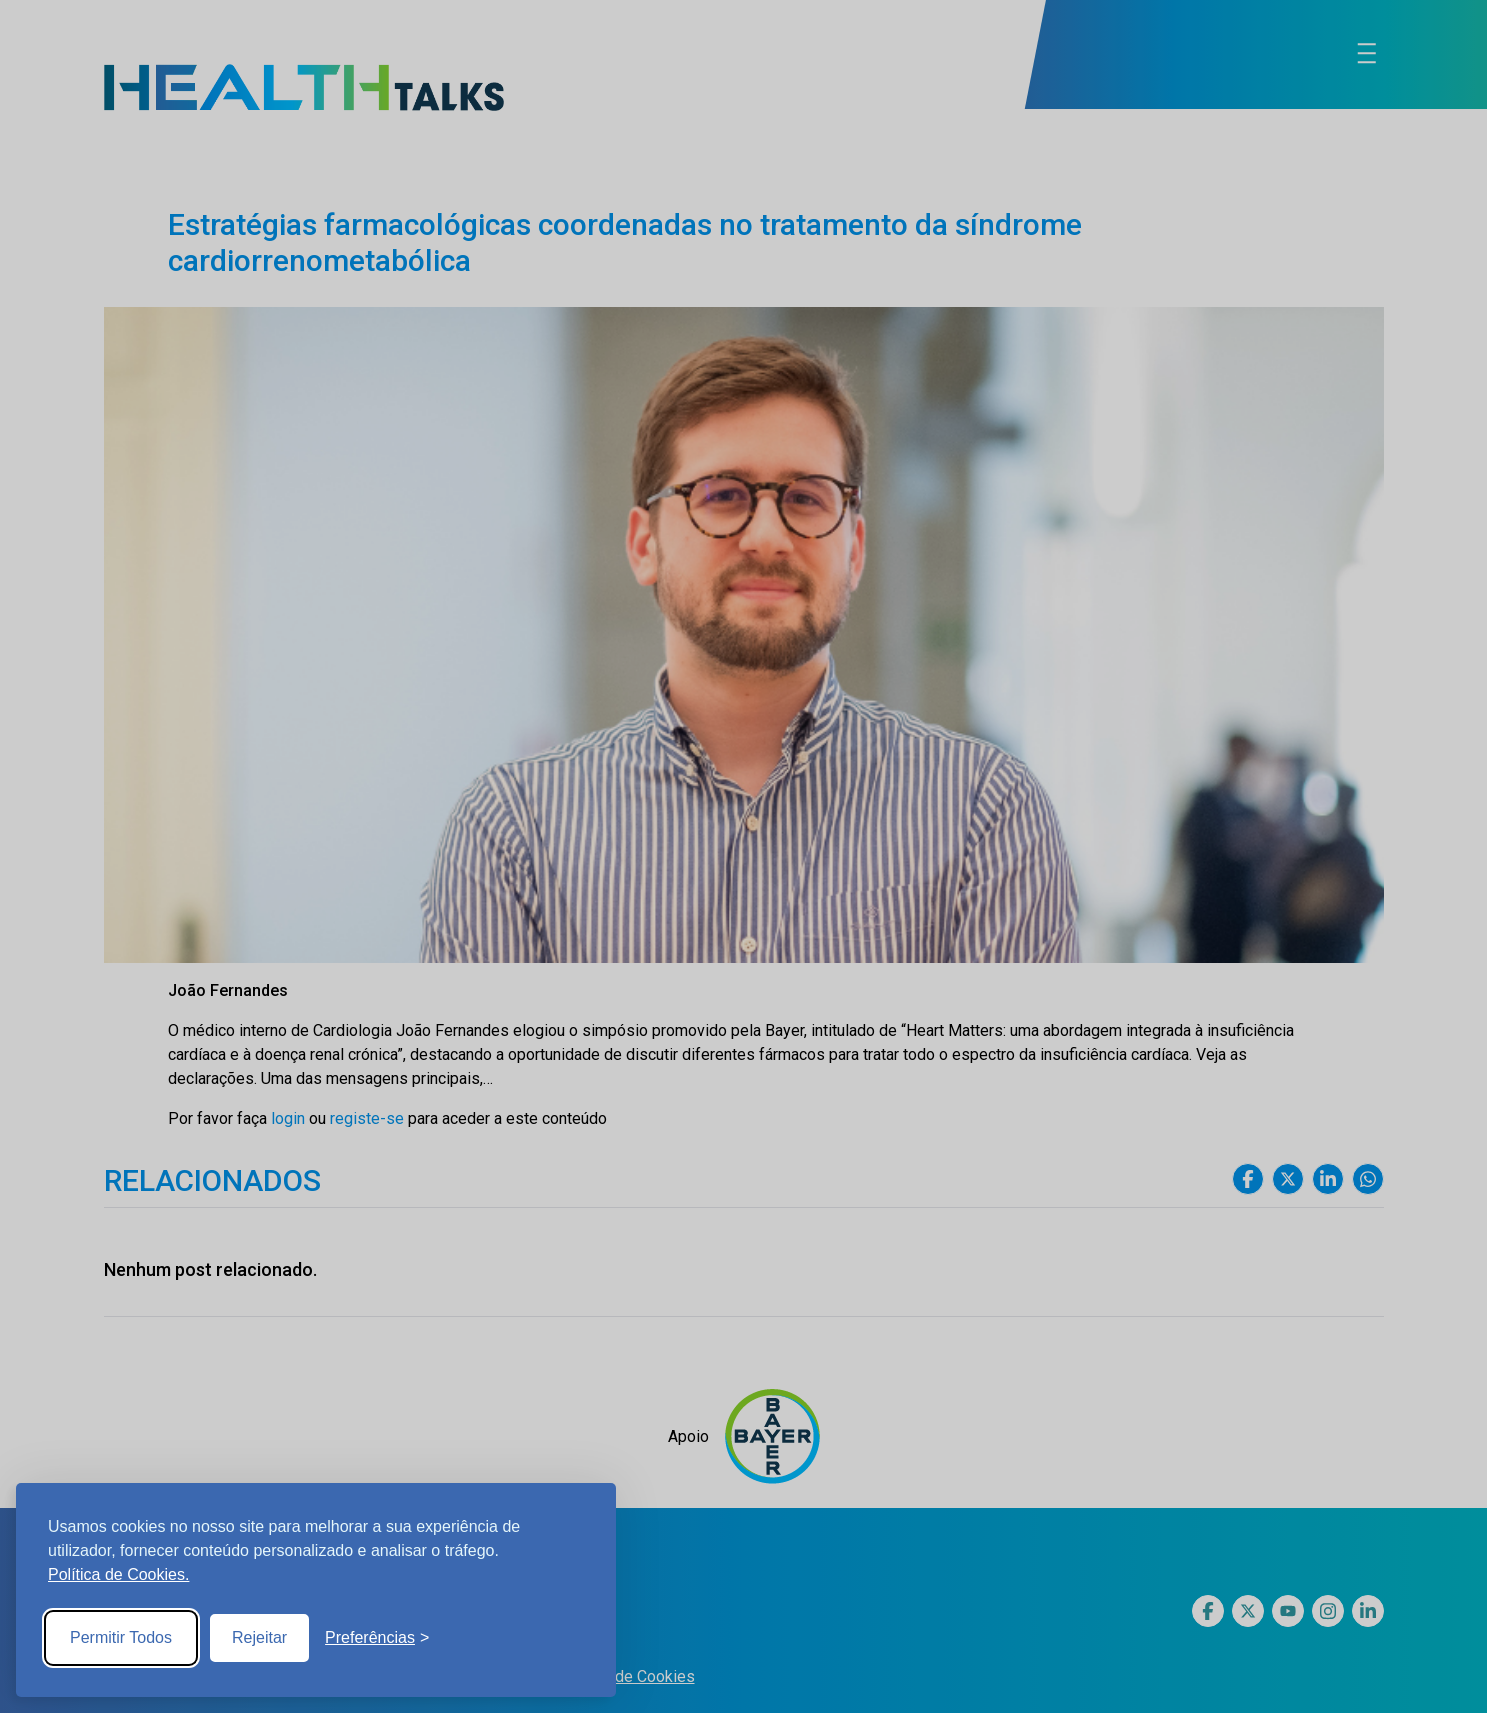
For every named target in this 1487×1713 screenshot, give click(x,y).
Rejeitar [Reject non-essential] (259, 1637)
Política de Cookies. (118, 1574)
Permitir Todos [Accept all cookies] (121, 1637)
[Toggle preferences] (377, 1638)
